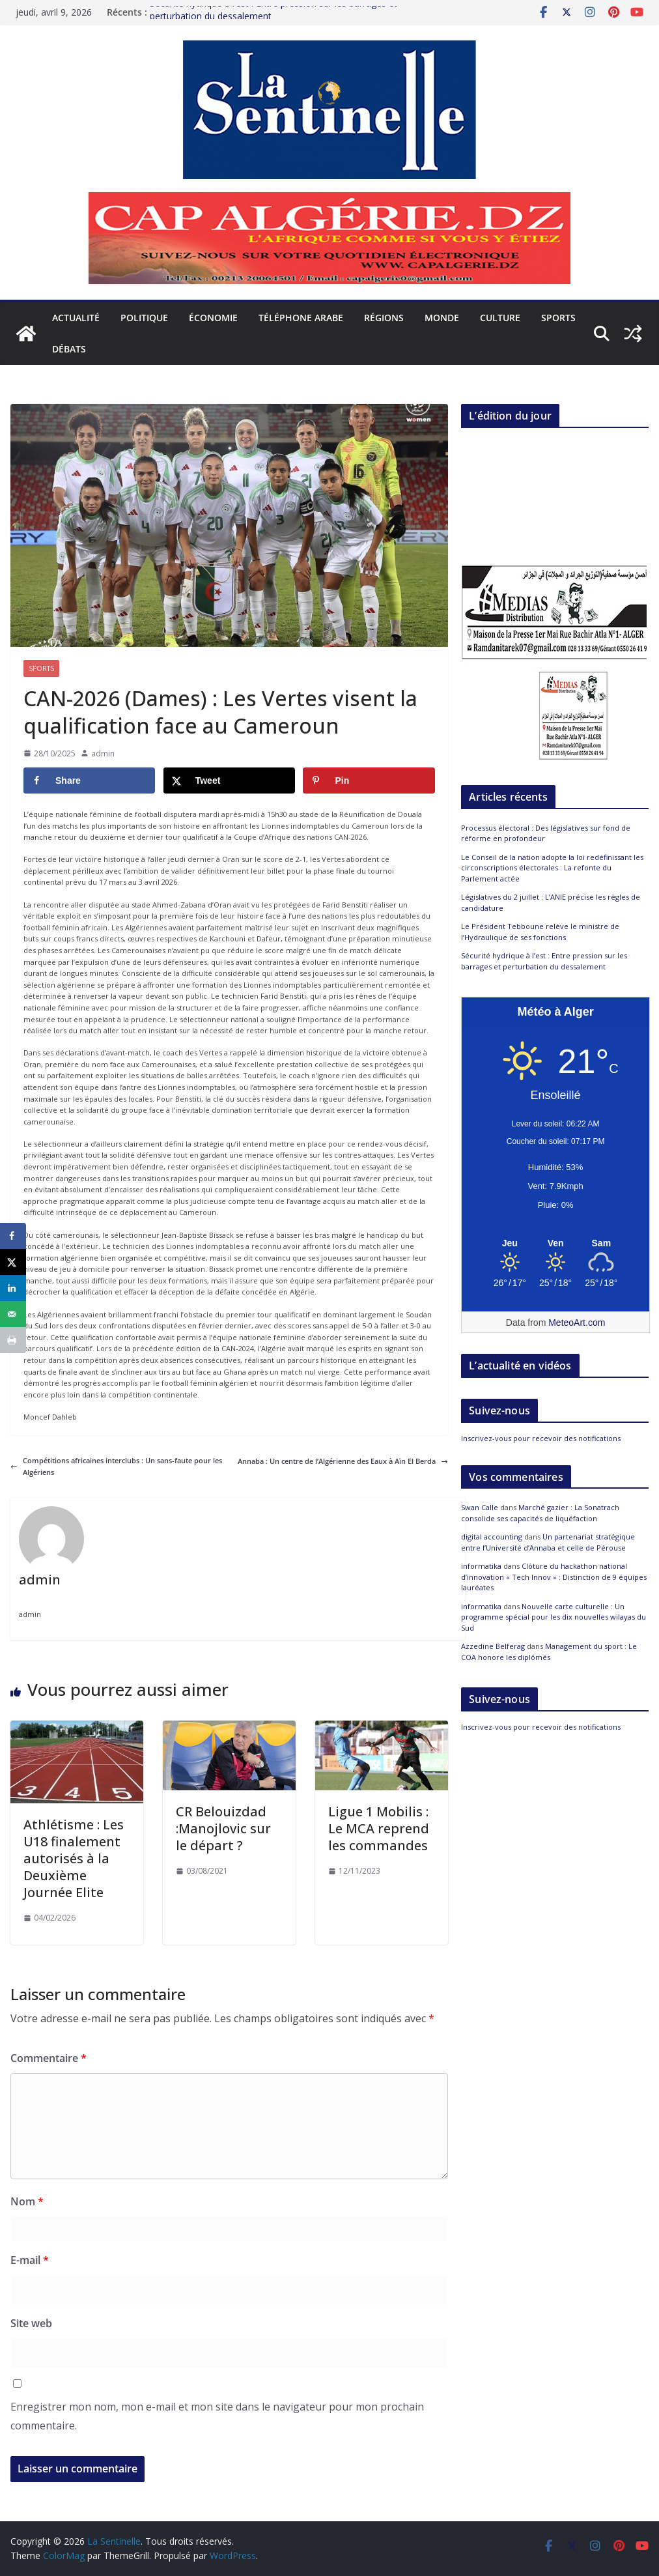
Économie (213, 317)
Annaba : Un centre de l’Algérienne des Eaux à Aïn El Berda (343, 1461)
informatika (481, 1566)
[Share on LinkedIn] (13, 1288)
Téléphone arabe (301, 317)
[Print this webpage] (13, 1340)
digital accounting (491, 1536)
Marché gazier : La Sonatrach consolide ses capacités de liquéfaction (540, 1512)
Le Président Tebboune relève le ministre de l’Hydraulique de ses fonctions (540, 931)
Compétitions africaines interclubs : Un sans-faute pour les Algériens (116, 1466)
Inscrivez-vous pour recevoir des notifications (541, 1438)
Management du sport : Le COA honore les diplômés (549, 1651)
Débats (69, 349)
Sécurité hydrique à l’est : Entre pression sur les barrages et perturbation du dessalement (544, 961)
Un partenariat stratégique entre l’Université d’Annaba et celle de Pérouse (548, 1542)
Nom (27, 2201)
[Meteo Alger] (555, 1244)
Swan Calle (479, 1507)
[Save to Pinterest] (368, 780)
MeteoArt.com (576, 1322)
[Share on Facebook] (89, 780)
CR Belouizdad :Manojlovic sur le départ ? (223, 1828)
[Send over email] (13, 1314)
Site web (31, 2323)
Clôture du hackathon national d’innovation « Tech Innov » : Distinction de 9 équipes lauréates (554, 1576)
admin (103, 753)
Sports (558, 317)
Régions (384, 317)
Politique (144, 317)
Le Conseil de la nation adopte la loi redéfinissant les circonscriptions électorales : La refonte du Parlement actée (552, 867)
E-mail (29, 2260)
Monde (442, 317)
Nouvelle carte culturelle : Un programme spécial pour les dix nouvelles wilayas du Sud (553, 1617)
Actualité (76, 317)
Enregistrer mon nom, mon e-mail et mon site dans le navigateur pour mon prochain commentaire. (217, 2416)
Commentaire (48, 2058)
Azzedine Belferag (493, 1646)
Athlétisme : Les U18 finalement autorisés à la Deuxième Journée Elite (73, 1858)
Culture (500, 317)
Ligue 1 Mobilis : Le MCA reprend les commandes (378, 1828)
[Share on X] (229, 780)
